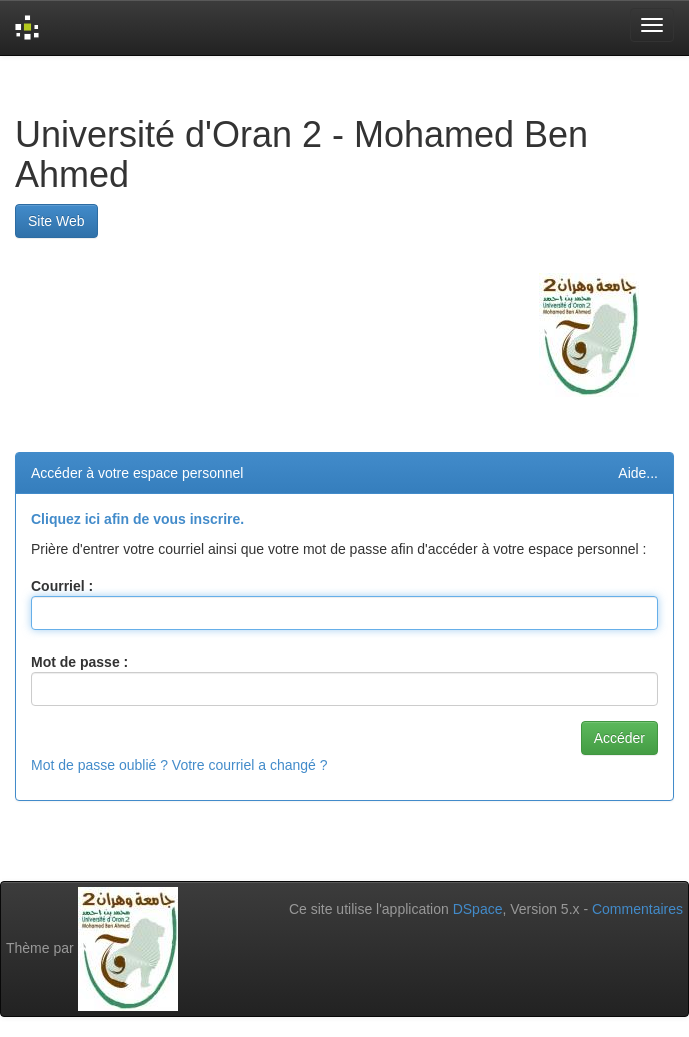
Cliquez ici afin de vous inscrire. (137, 519)
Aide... (638, 473)
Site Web (56, 221)
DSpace (478, 909)
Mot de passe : (79, 662)
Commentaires (637, 909)
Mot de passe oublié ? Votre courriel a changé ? (179, 765)
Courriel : (62, 586)
